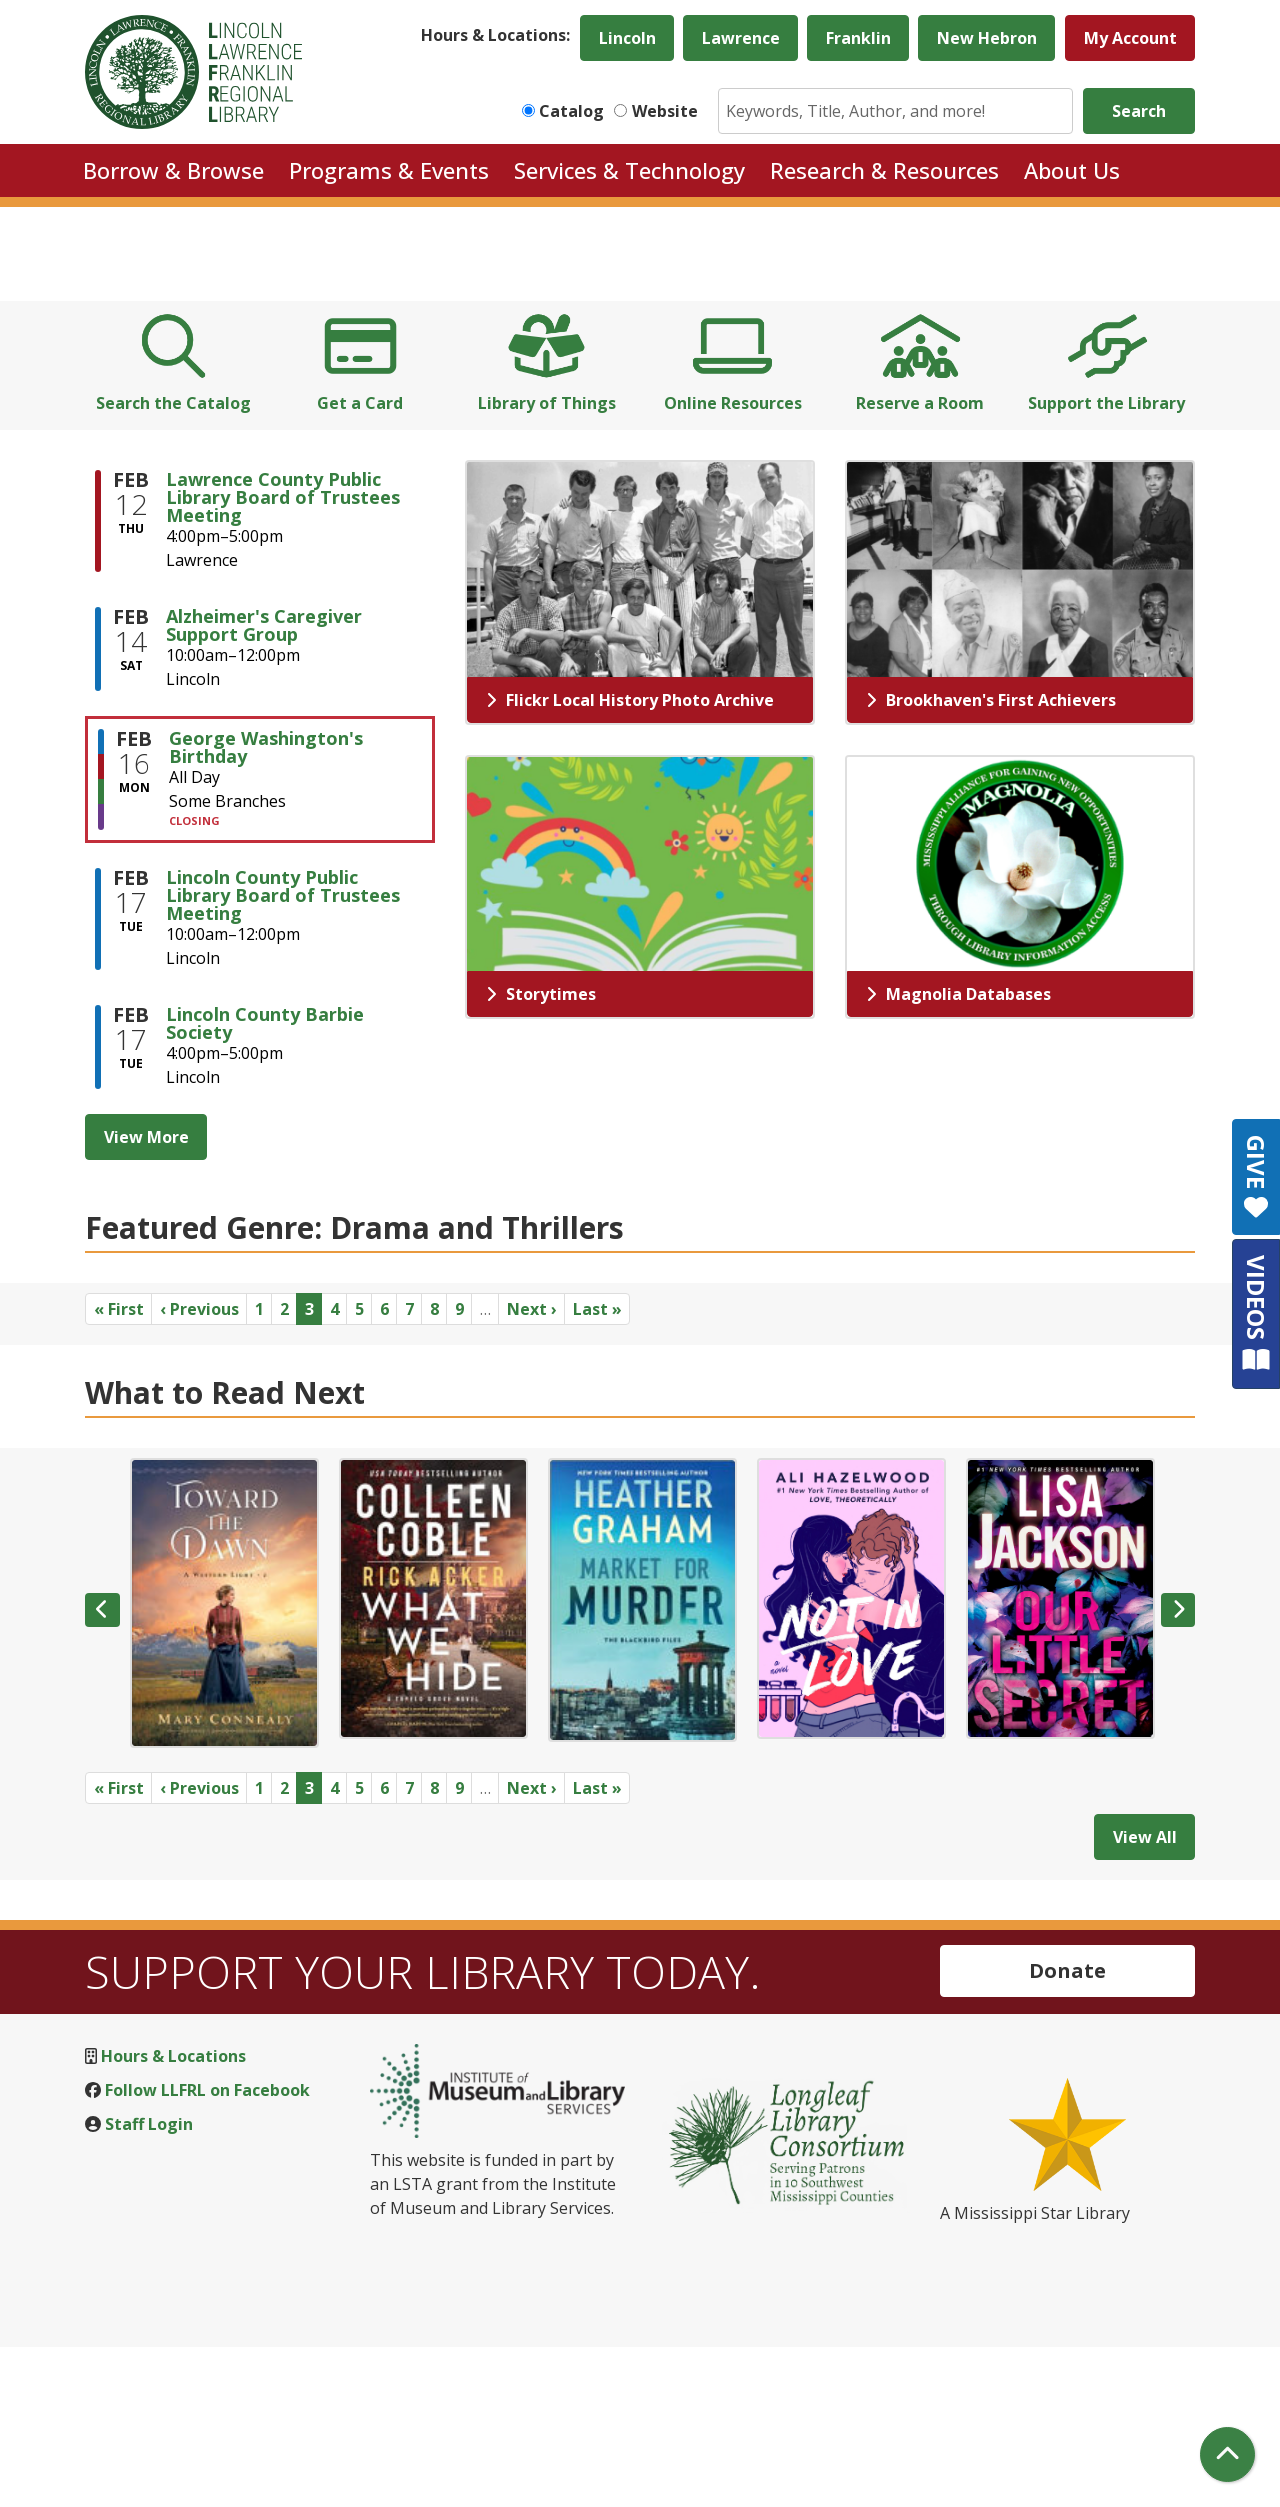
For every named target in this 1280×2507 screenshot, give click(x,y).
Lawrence (741, 38)
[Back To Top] (1227, 2454)
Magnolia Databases (958, 1153)
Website (665, 111)
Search (1139, 111)
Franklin (858, 38)
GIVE (1256, 1177)
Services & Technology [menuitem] (629, 170)
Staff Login (149, 2283)
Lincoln (627, 38)
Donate (1067, 2129)
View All (1145, 1996)
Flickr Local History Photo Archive (630, 859)
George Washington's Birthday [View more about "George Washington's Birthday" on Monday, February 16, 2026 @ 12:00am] (266, 906)
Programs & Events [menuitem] (389, 170)
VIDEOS (1256, 1313)
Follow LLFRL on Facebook (207, 2249)
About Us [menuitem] (1072, 170)
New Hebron (987, 38)
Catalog (571, 111)
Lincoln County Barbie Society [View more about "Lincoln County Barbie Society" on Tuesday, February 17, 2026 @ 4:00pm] (265, 1182)
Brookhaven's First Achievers (991, 859)
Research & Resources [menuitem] (884, 170)
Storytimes (541, 1153)
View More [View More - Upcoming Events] (146, 1296)
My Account (1130, 38)
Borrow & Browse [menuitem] (173, 170)
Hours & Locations (173, 2215)
